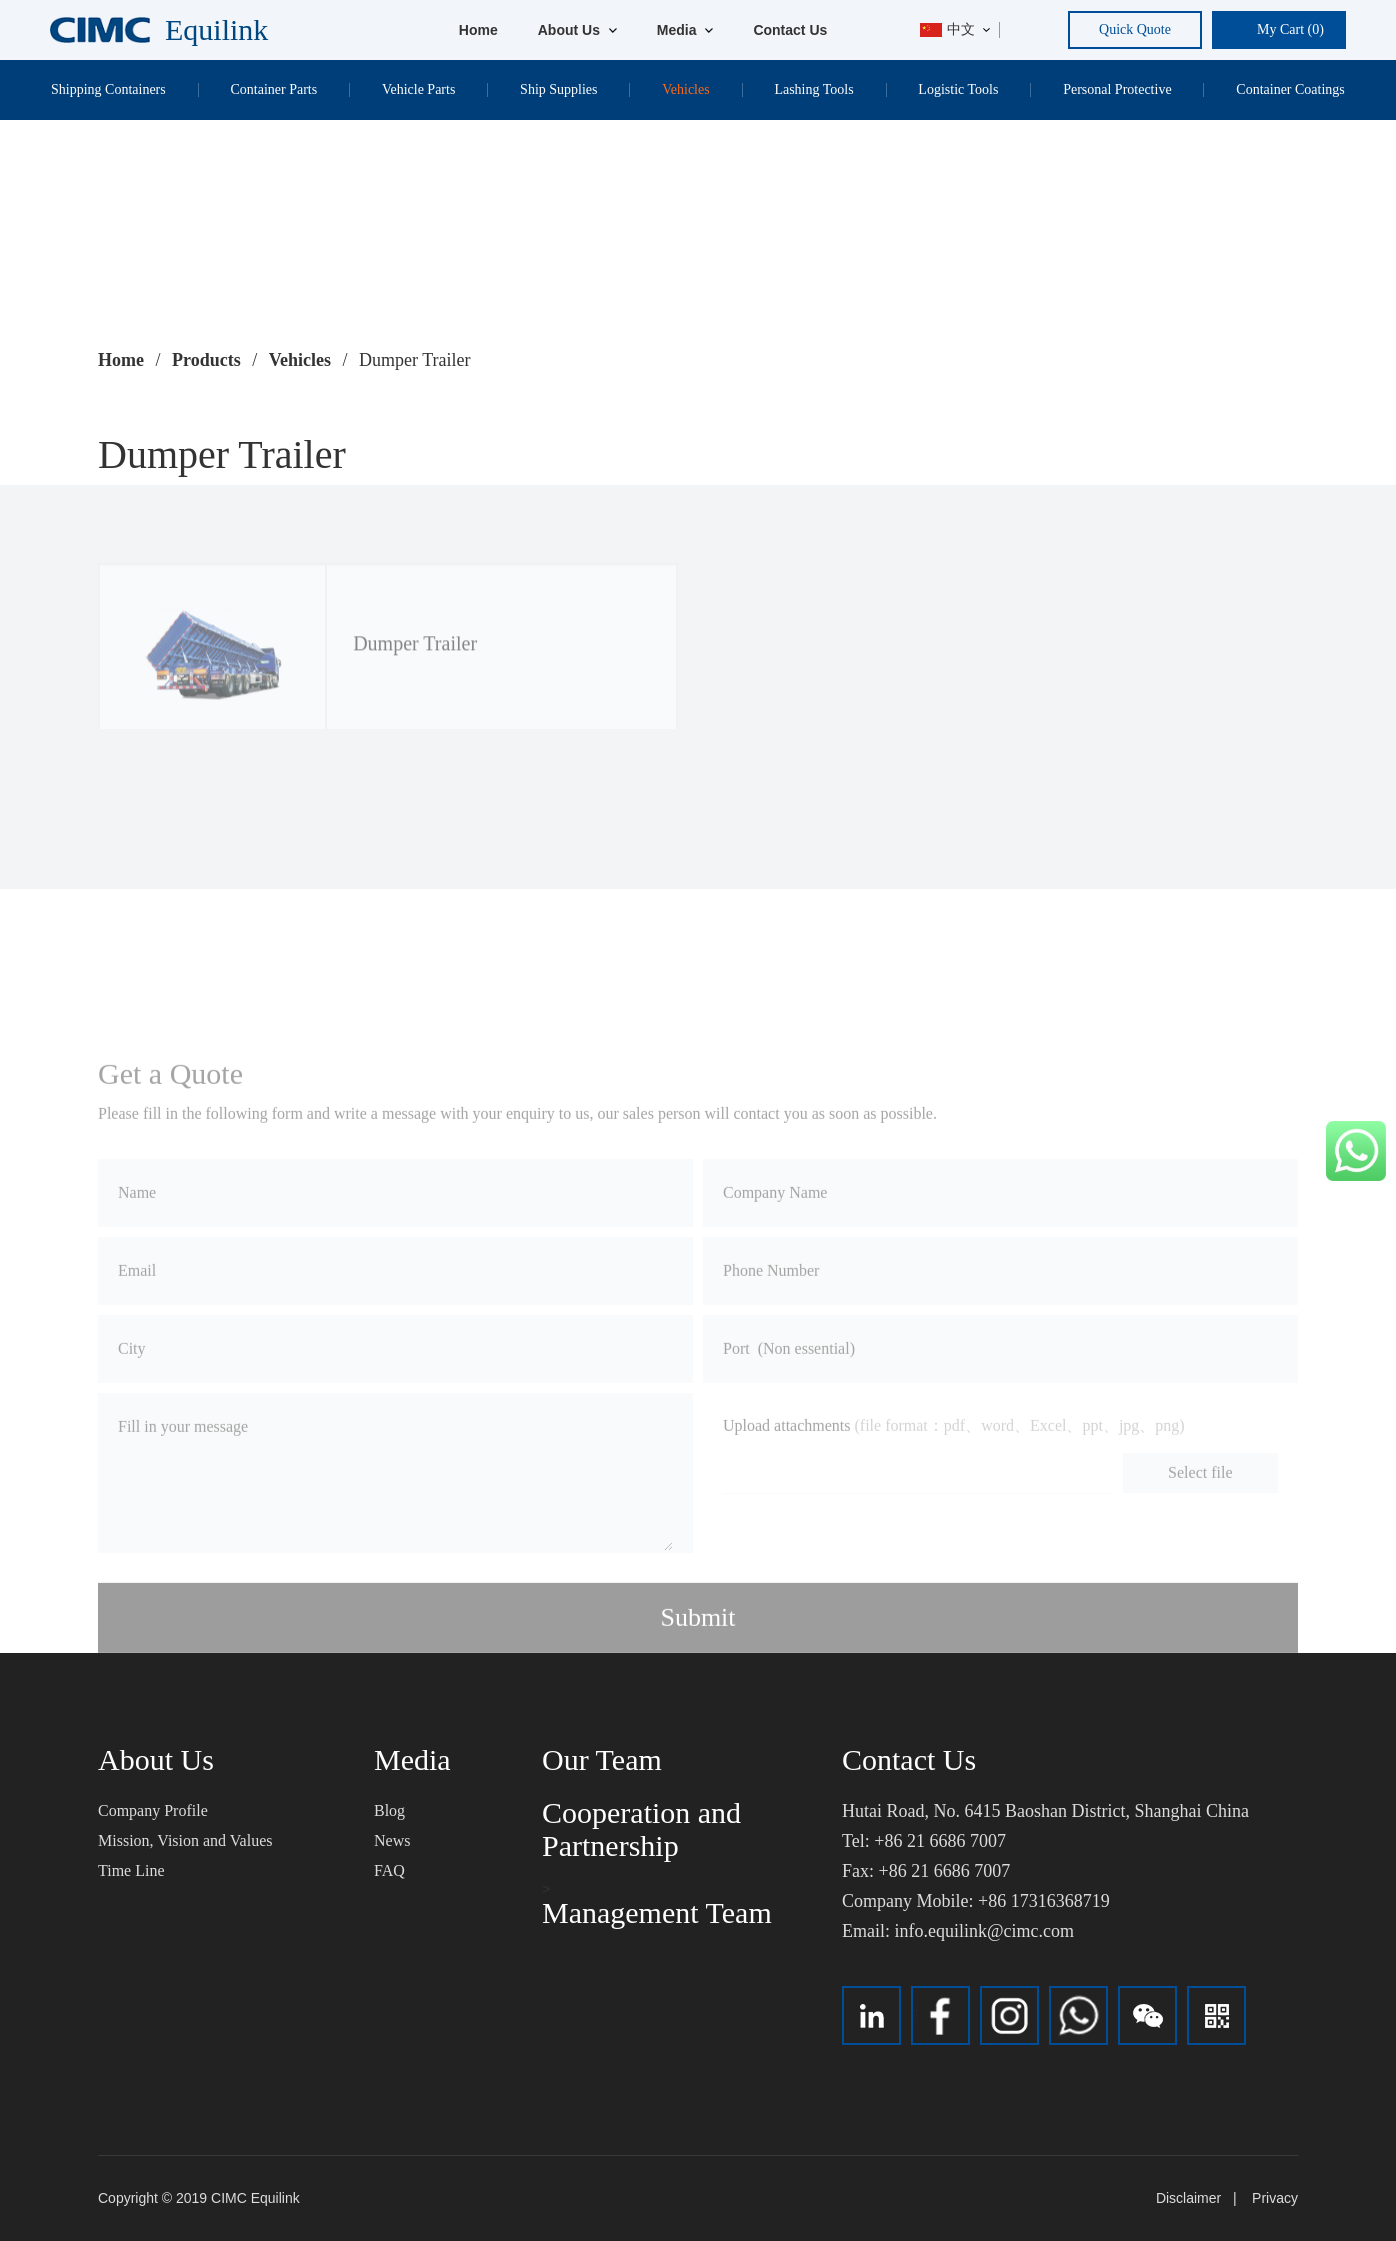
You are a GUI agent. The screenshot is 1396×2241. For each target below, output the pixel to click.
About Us (577, 30)
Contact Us (790, 30)
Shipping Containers (108, 89)
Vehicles (685, 89)
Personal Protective (1117, 89)
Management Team (657, 1912)
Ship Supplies (558, 89)
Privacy (1275, 2198)
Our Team (602, 1759)
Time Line (131, 1870)
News (392, 1840)
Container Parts (273, 89)
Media (685, 30)
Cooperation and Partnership (641, 1829)
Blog (389, 1810)
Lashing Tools (813, 89)
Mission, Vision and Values (185, 1840)
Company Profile (153, 1810)
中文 (947, 29)
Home (478, 30)
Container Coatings (1290, 89)
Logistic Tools (958, 89)
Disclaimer (1188, 2198)
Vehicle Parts (418, 89)
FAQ (389, 1870)
